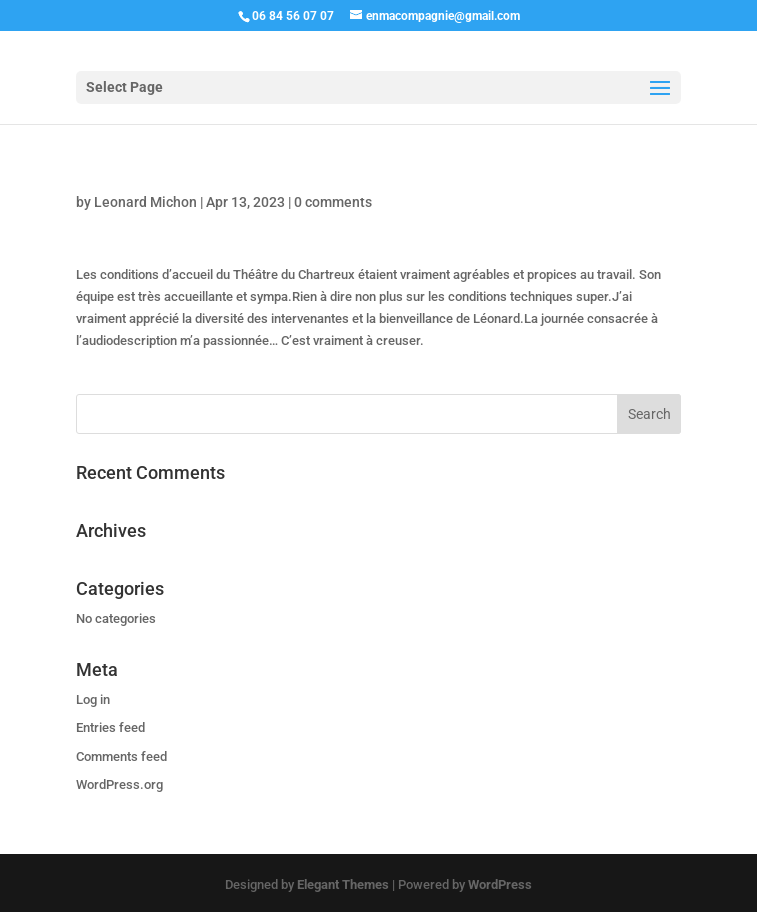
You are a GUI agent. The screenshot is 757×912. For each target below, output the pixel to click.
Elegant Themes (343, 884)
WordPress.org (119, 784)
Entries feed (110, 727)
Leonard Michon (145, 202)
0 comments (333, 202)
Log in (93, 699)
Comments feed (121, 756)
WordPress (500, 884)
